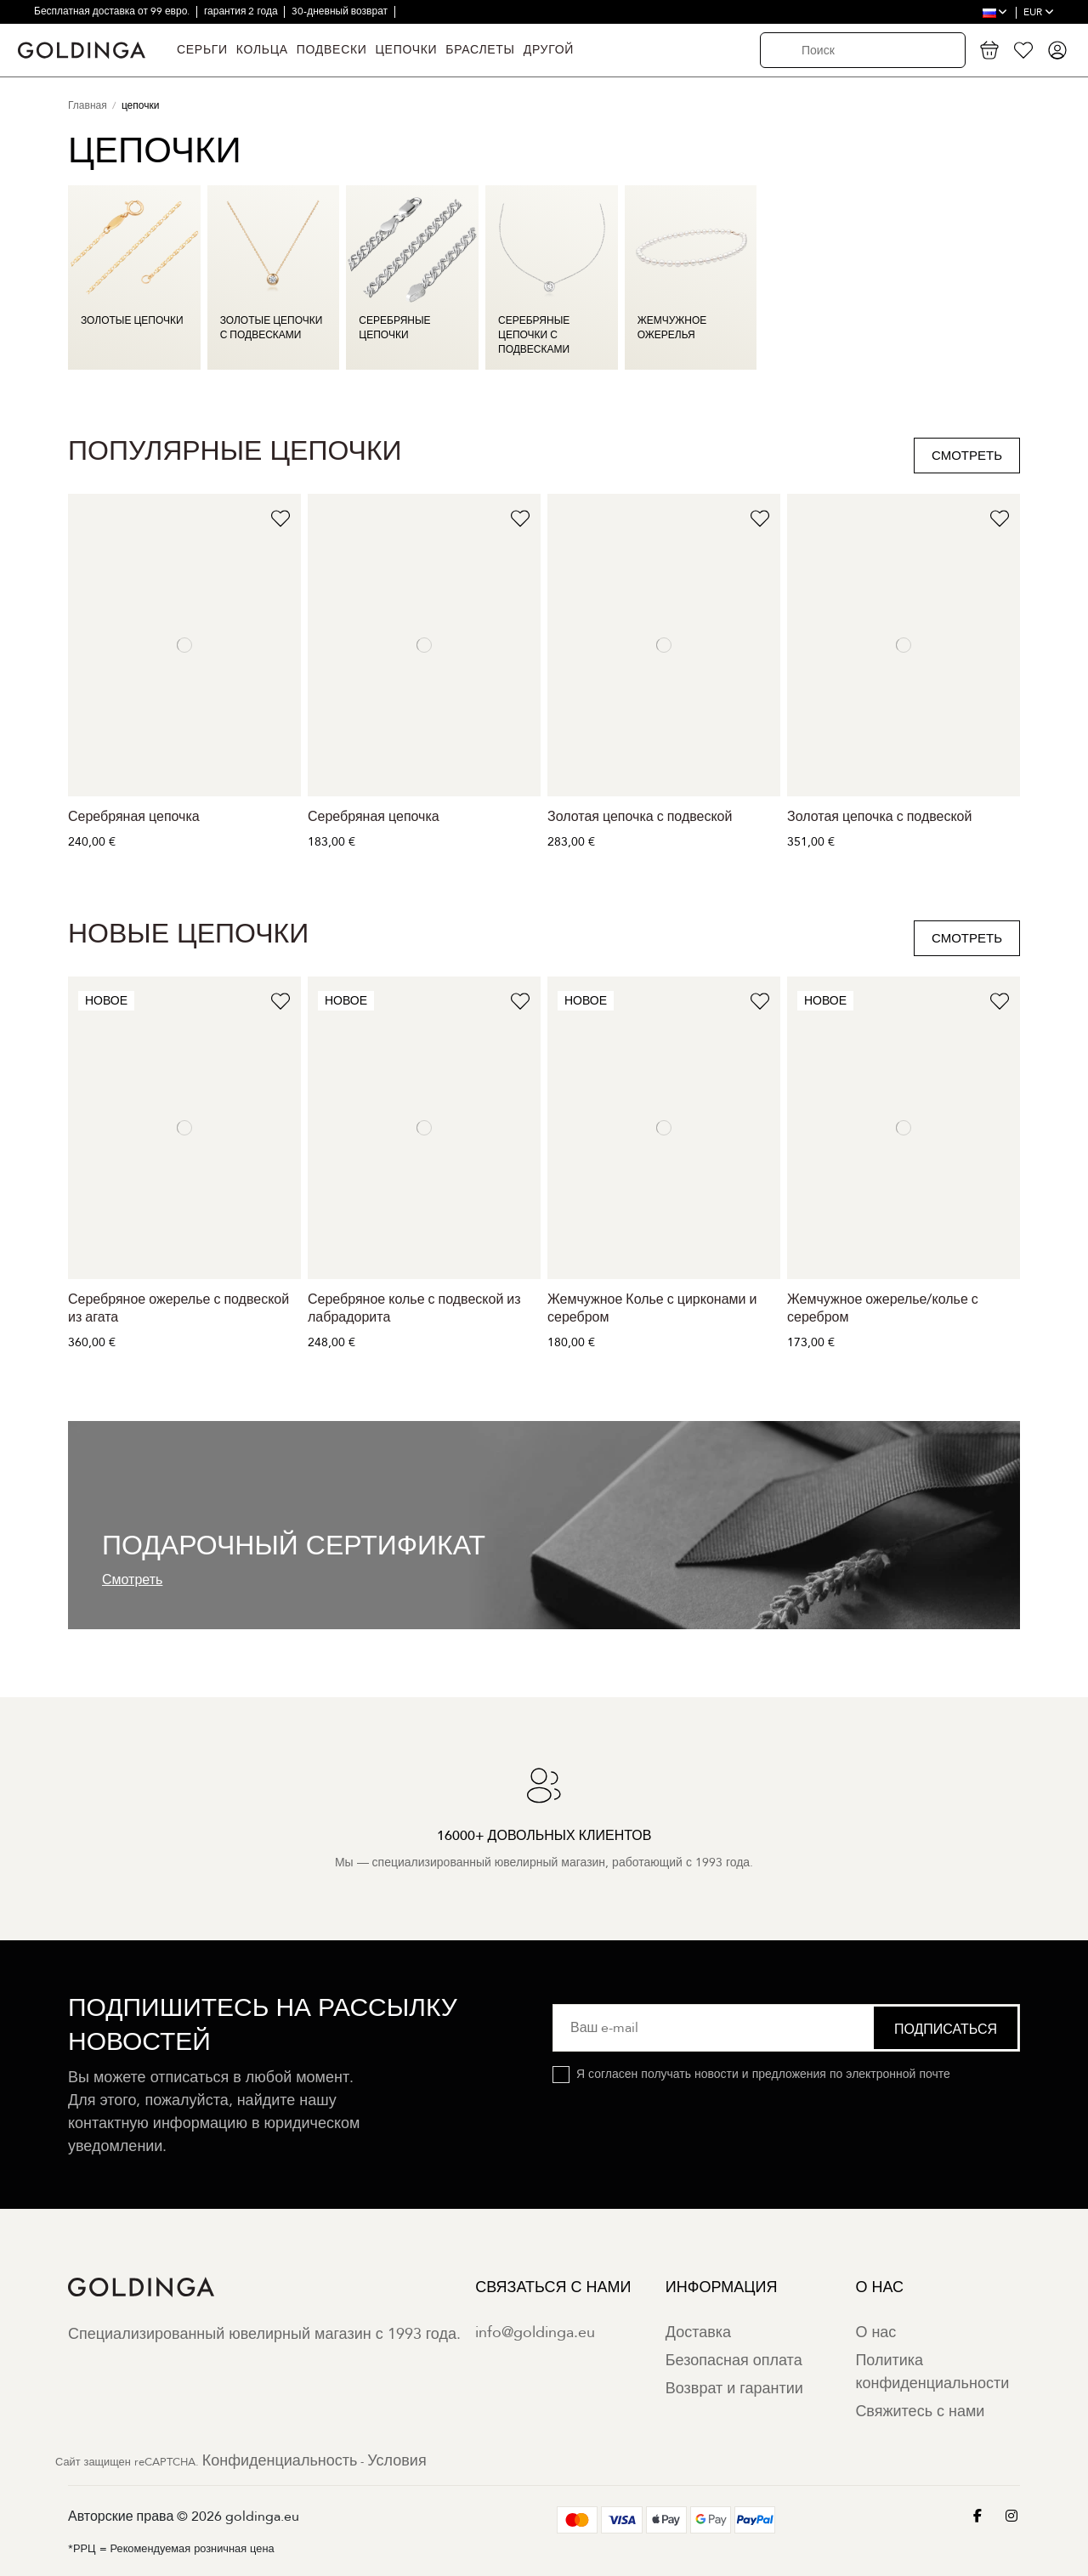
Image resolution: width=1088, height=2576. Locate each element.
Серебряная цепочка (134, 816)
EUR (1038, 12)
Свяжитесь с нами (919, 2411)
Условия (396, 2460)
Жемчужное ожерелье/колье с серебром (882, 1308)
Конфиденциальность (280, 2460)
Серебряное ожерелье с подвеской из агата (178, 1308)
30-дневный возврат (341, 11)
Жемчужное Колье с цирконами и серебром (651, 1308)
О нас (875, 2332)
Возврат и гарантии (734, 2388)
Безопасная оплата (734, 2360)
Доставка (698, 2332)
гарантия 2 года (242, 11)
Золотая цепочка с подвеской (639, 816)
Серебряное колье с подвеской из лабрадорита (414, 1308)
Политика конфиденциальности (932, 2372)
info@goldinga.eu (535, 2332)
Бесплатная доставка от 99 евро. (113, 11)
